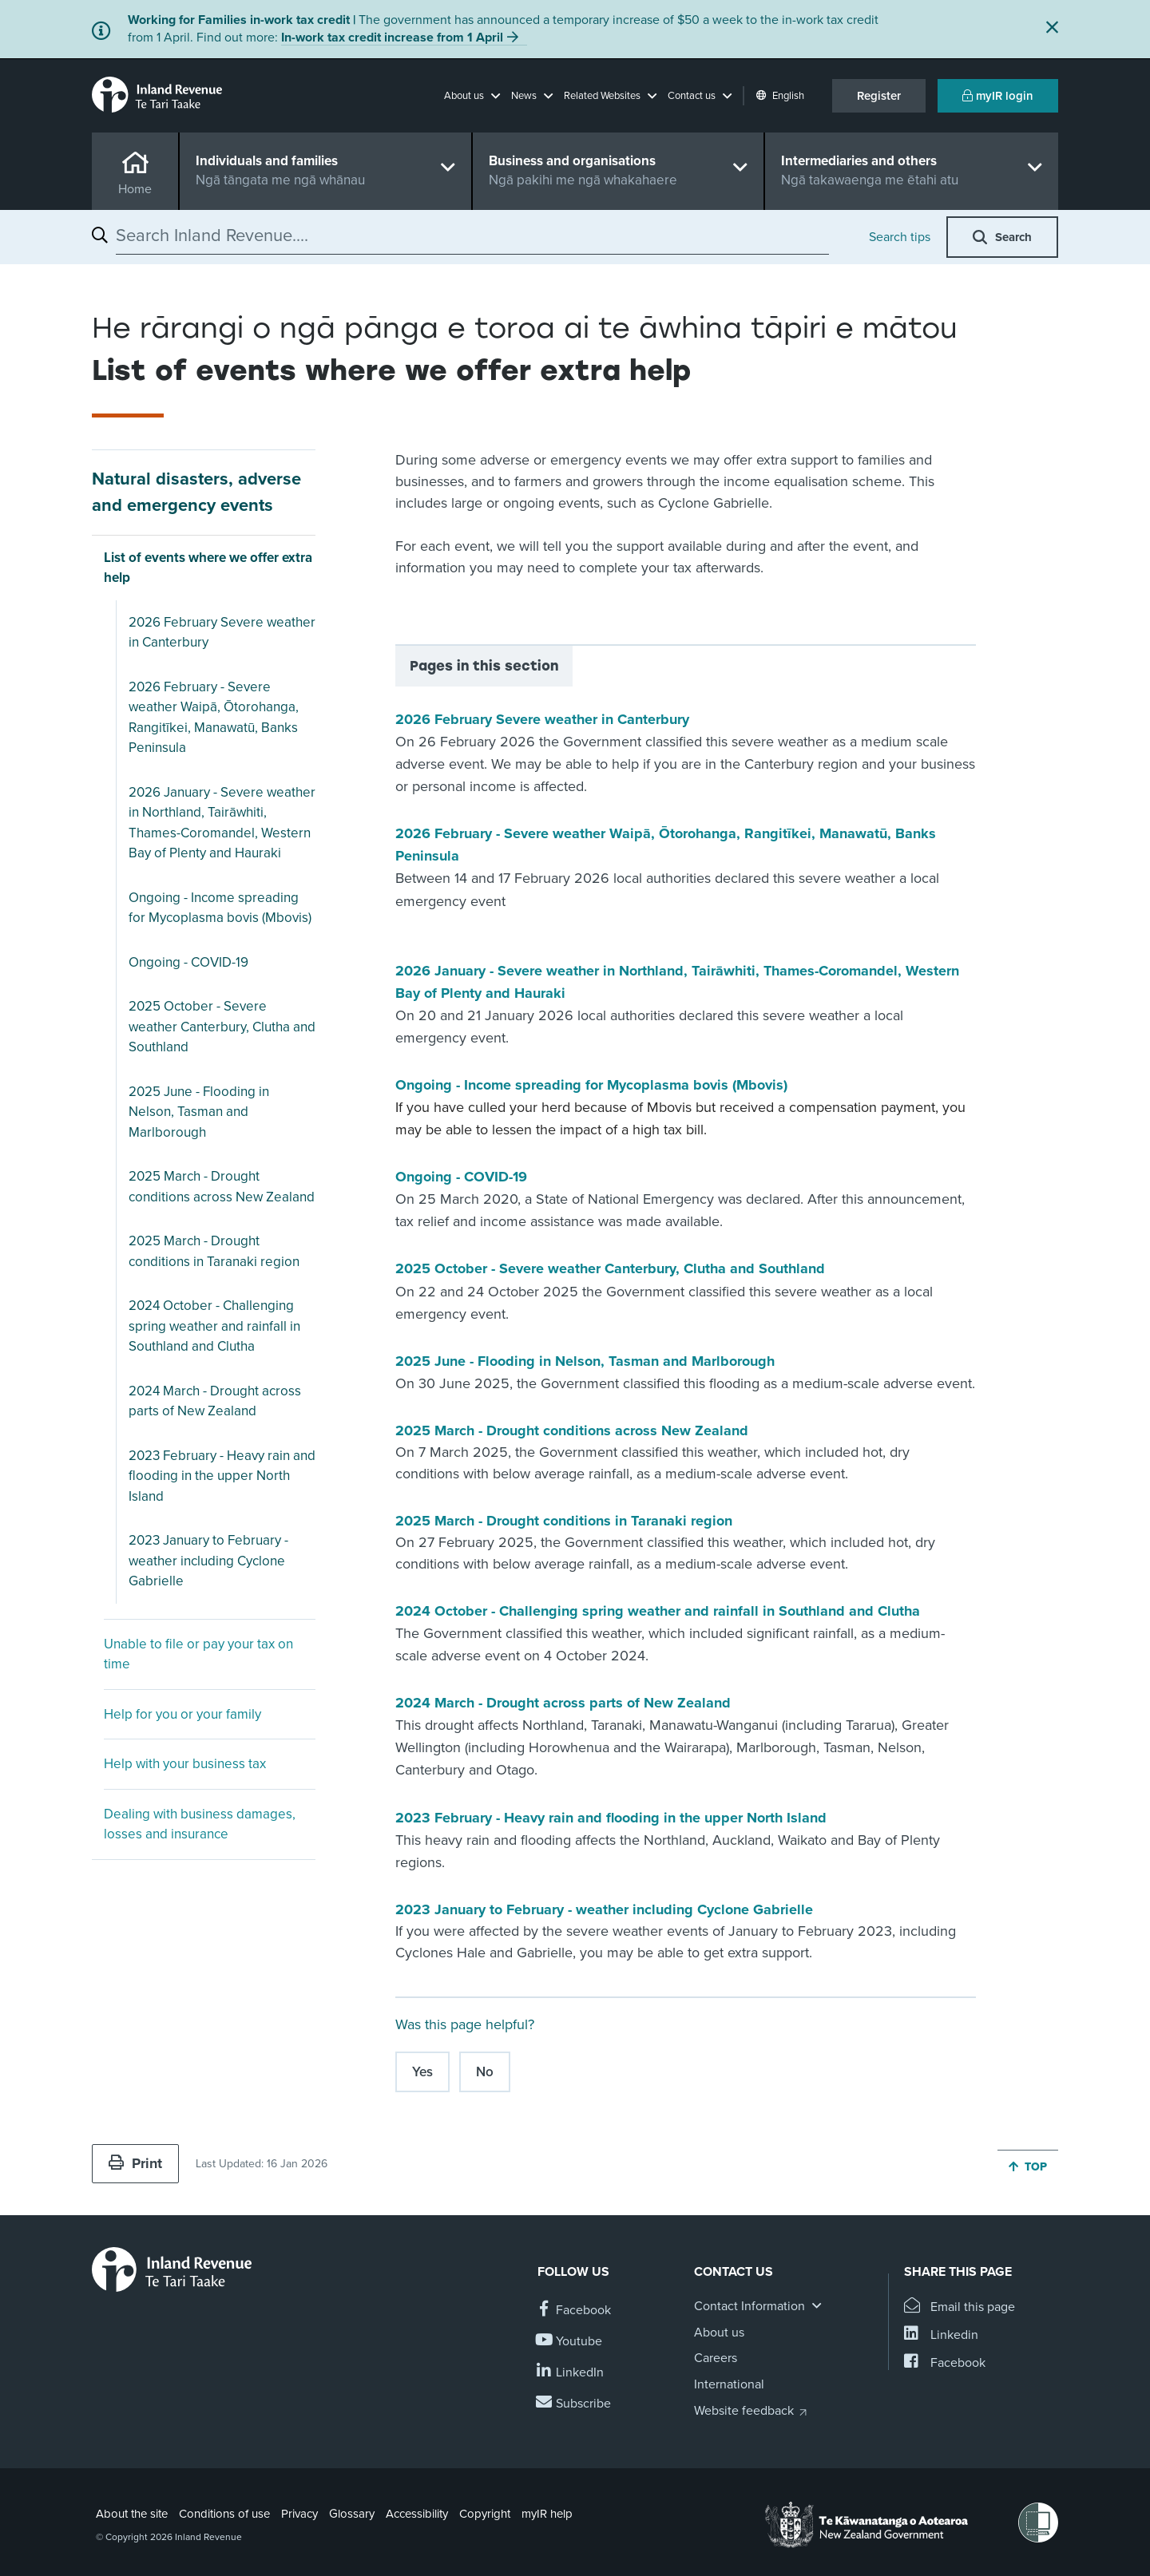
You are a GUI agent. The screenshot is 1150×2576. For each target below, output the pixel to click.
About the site (132, 2514)
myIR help (547, 2514)
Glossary (352, 2514)
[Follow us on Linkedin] (570, 2373)
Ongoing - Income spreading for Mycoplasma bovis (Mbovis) (220, 908)
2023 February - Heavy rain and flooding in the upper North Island (222, 1476)
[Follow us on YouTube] (569, 2342)
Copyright (484, 2514)
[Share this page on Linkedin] (941, 2335)
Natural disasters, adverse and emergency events (196, 492)
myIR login (997, 96)
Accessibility (417, 2514)
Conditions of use (224, 2514)
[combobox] (472, 235)
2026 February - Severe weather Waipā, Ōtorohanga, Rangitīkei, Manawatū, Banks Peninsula (214, 718)
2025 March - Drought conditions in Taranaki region (214, 1251)
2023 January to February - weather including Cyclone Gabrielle (208, 1560)
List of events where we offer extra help (208, 568)
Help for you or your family (182, 1714)
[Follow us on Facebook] (574, 2311)
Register (879, 96)
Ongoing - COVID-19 (188, 962)
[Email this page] (959, 2307)
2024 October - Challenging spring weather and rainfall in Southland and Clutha (214, 1326)
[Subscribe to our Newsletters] (574, 2404)
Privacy (299, 2514)
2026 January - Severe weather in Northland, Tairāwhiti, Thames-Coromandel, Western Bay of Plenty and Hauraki (222, 823)
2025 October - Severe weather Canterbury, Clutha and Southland (222, 1026)
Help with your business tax (185, 1763)
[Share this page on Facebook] (944, 2363)
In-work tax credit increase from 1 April (392, 38)
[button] (472, 95)
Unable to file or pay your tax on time (198, 1654)
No (485, 2072)
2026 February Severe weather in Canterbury (222, 632)
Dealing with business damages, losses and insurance (199, 1824)
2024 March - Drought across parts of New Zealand (215, 1401)
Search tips (899, 237)
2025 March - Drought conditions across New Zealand (222, 1186)
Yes (422, 2072)
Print (135, 2163)
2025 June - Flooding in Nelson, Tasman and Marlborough (199, 1112)
